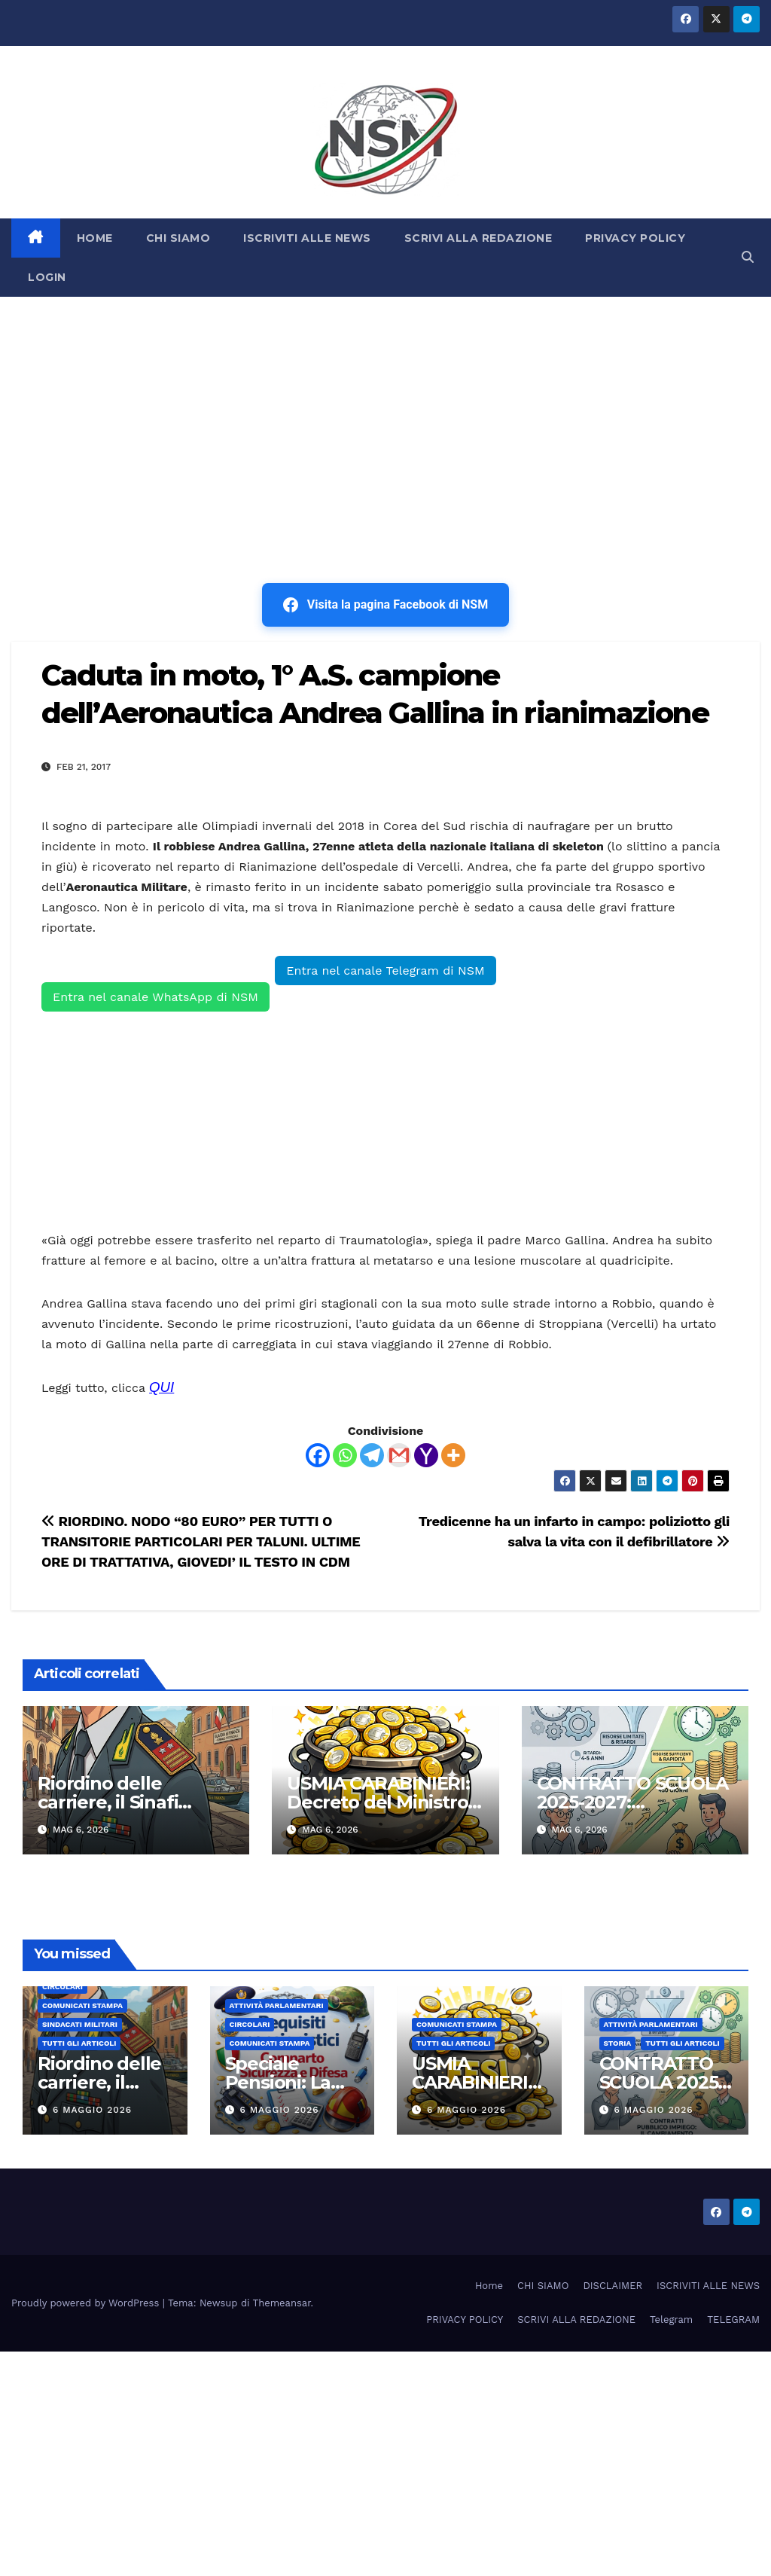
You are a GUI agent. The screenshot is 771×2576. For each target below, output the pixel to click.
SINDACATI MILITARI (79, 2024)
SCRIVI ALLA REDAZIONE (478, 238)
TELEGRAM (733, 2319)
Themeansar (282, 2303)
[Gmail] (399, 1455)
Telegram (671, 2319)
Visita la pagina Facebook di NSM (385, 604)
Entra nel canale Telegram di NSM (385, 970)
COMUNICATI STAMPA (82, 2005)
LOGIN (47, 277)
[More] (453, 1455)
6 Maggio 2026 (92, 2109)
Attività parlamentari (277, 2005)
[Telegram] (372, 1455)
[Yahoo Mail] (426, 1455)
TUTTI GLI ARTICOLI (79, 2043)
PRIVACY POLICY (635, 238)
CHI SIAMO (178, 238)
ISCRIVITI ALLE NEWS (307, 238)
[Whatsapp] (345, 1455)
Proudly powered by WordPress (87, 2303)
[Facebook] (318, 1455)
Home (489, 2285)
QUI (161, 1387)
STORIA (618, 2043)
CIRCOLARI (62, 1986)
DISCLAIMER (612, 2285)
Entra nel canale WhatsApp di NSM (155, 997)
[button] (748, 257)
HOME (95, 238)
